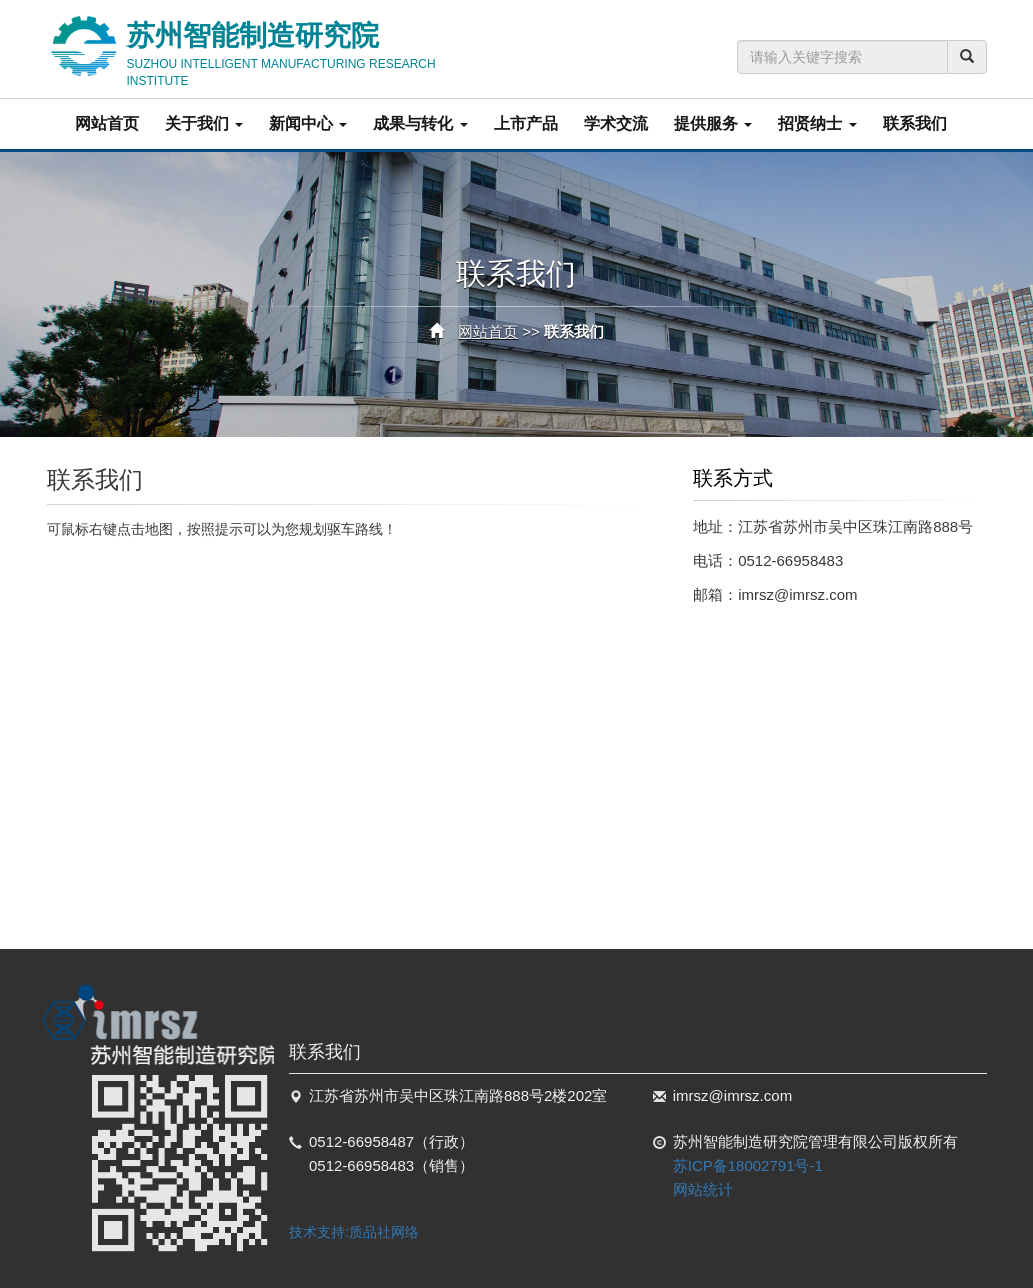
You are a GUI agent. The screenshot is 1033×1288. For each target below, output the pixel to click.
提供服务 (713, 123)
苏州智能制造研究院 (312, 48)
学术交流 (616, 123)
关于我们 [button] (204, 123)
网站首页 (107, 123)
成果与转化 (420, 123)
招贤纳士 (817, 123)
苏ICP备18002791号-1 (748, 1165)
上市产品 (526, 123)
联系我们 (915, 123)
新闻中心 (308, 123)
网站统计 (703, 1189)
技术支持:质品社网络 (354, 1232)
